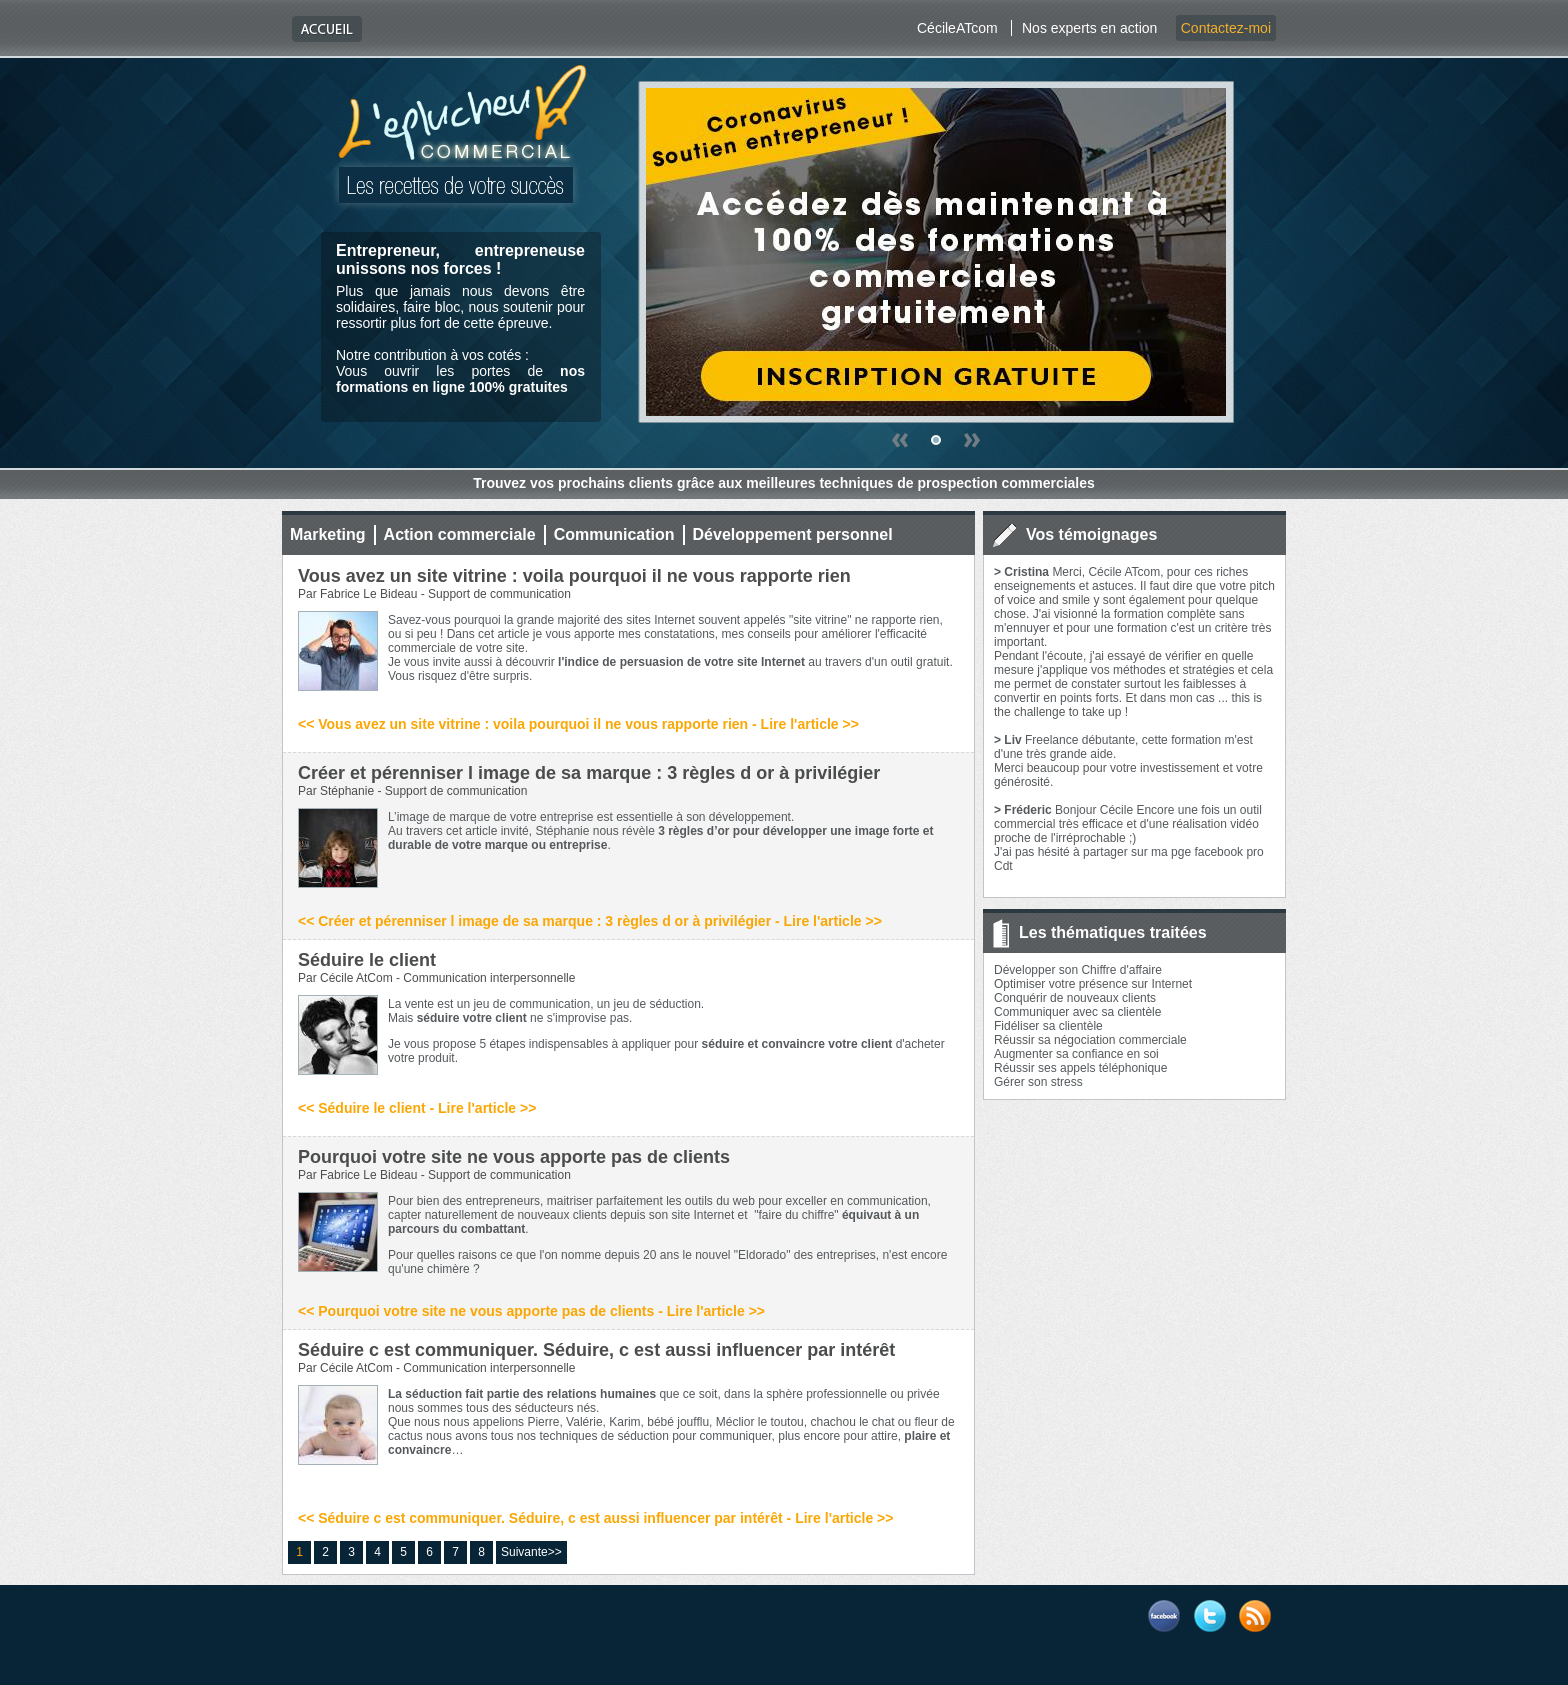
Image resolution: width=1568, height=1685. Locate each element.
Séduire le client (367, 960)
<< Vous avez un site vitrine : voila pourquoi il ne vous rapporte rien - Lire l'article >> (578, 724)
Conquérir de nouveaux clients (1075, 998)
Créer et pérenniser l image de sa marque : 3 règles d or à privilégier (589, 773)
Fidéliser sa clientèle (1048, 1026)
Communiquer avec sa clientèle (1077, 1012)
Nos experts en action (1089, 28)
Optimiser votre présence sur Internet (1093, 984)
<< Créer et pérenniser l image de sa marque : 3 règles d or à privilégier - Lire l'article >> (590, 921)
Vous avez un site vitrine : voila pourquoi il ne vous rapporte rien (574, 576)
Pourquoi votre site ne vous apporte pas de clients (514, 1157)
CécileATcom (957, 28)
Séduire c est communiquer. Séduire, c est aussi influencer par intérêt (596, 1350)
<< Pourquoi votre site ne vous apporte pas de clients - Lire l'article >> (531, 1311)
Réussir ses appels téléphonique (1080, 1068)
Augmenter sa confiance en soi (1076, 1054)
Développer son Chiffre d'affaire (1078, 970)
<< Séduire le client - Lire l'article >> (417, 1108)
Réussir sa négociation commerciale (1090, 1040)
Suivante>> (531, 1552)
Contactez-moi (1226, 28)
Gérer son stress (1038, 1082)
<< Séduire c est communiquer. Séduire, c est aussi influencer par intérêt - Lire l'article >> (595, 1518)
